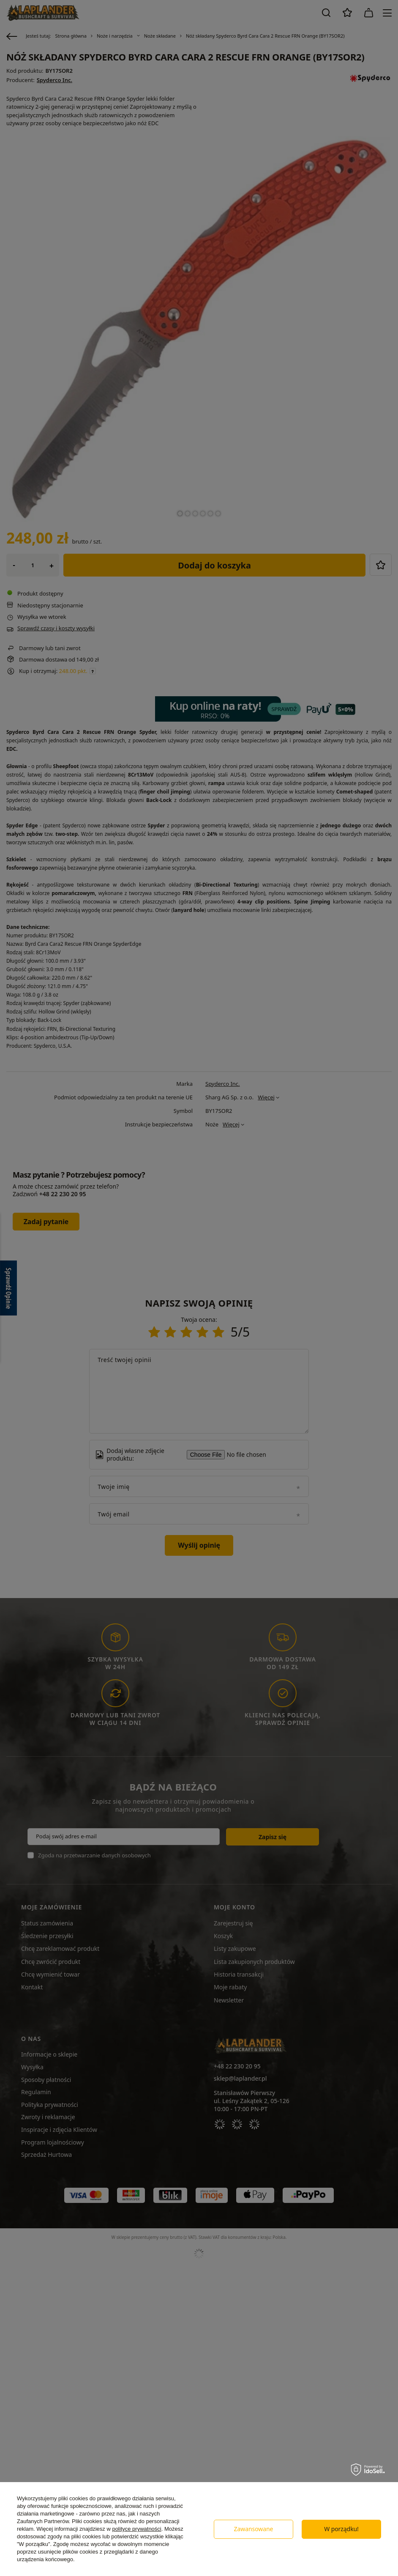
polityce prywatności (136, 2529)
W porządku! (341, 2529)
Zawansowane (253, 2529)
